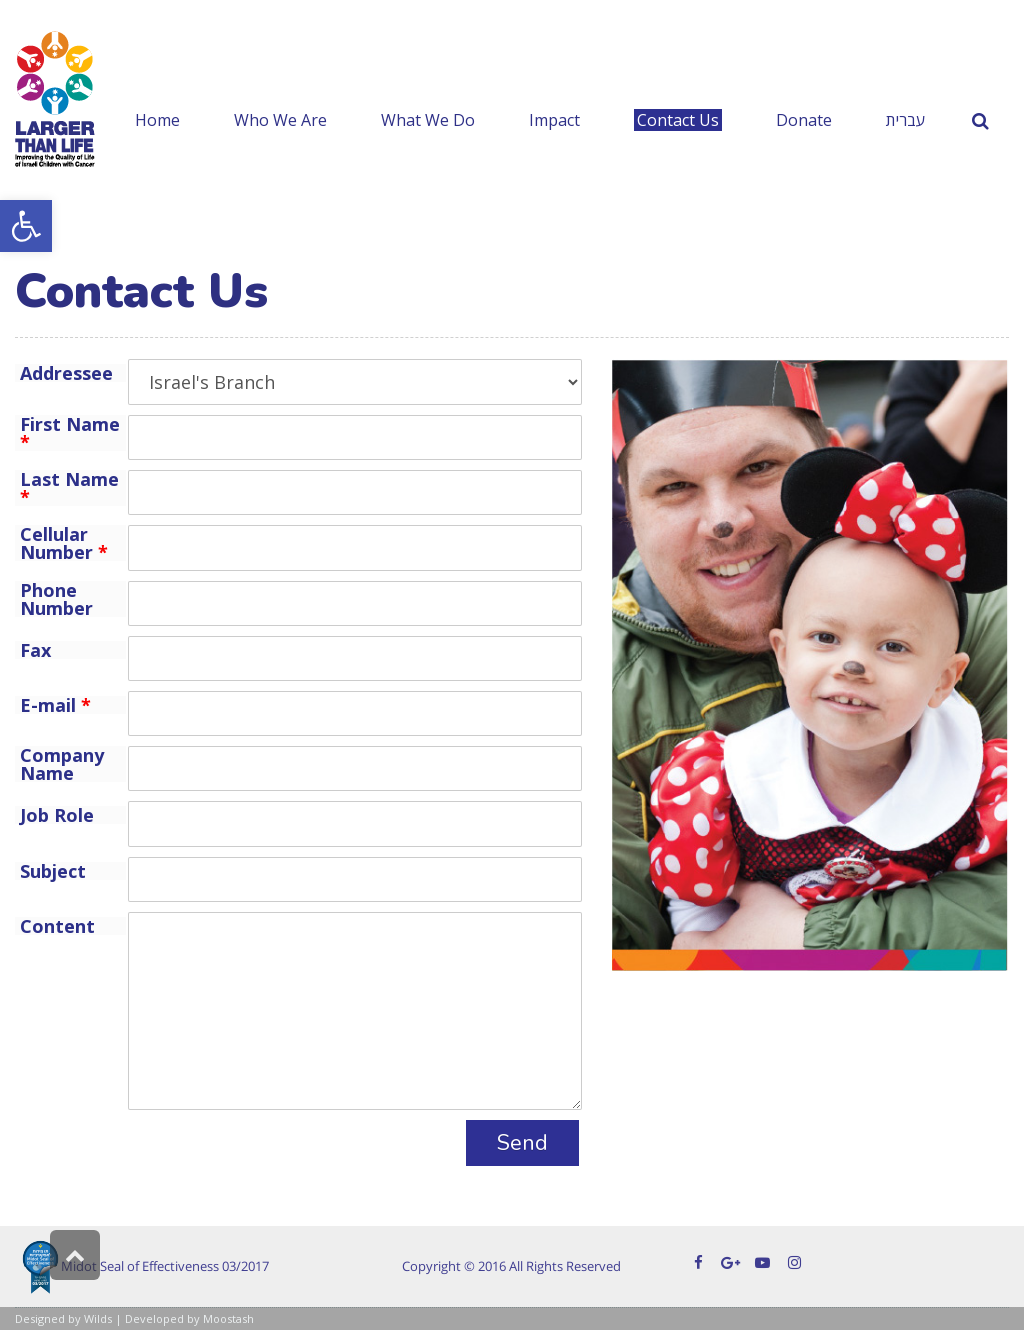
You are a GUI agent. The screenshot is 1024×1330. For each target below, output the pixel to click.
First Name (70, 433)
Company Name (62, 764)
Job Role (57, 815)
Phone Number (56, 599)
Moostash (228, 1318)
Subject (53, 871)
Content (57, 926)
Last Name (69, 488)
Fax (35, 650)
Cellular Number (64, 543)
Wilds (98, 1318)
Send (522, 1143)
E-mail (55, 705)
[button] (26, 226)
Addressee (66, 373)
